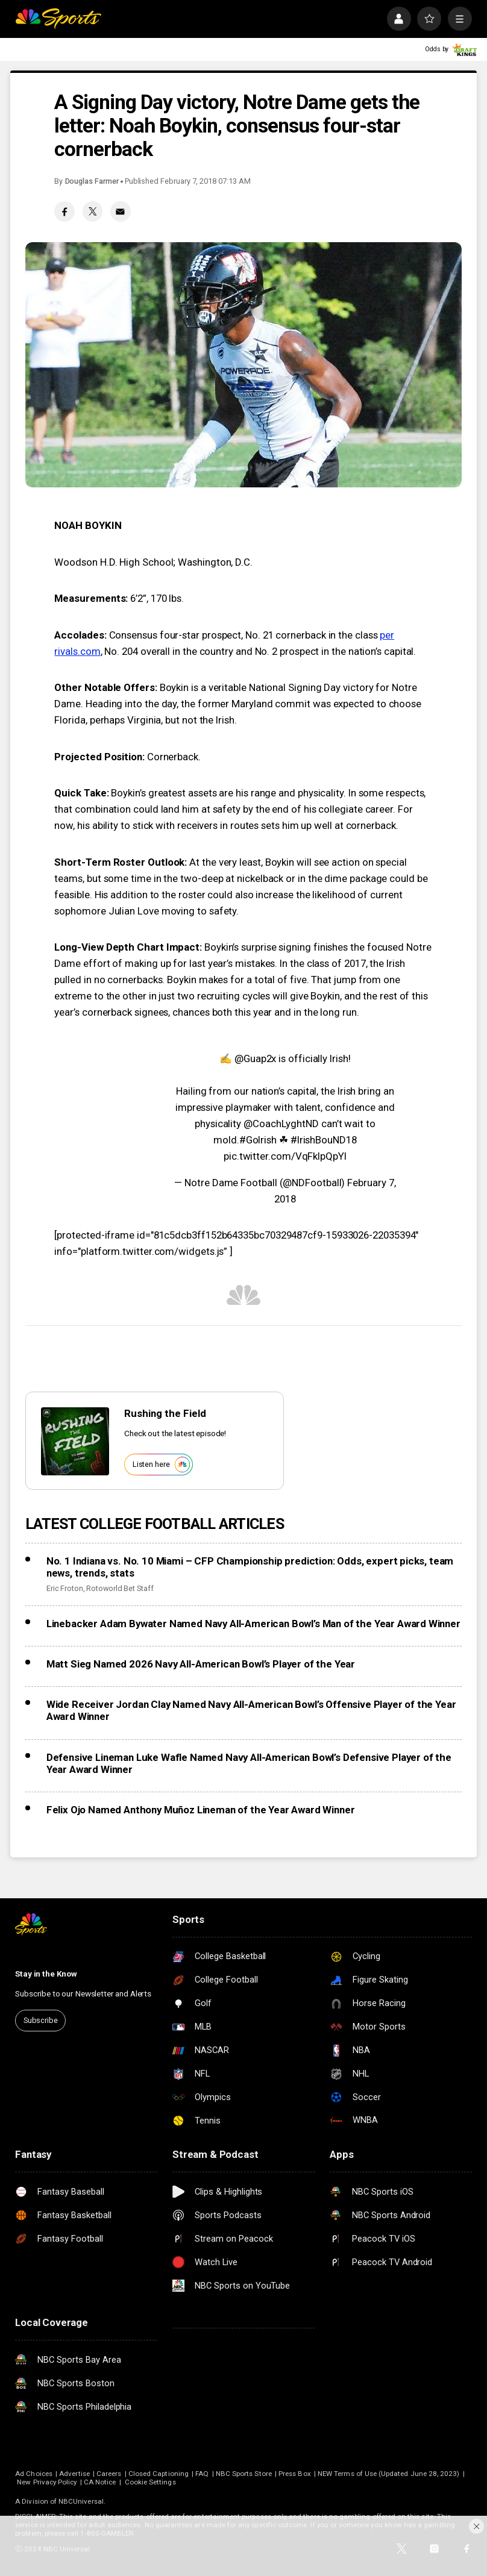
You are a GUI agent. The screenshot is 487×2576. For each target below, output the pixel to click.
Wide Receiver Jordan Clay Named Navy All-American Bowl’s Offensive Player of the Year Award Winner (251, 1710)
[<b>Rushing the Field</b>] (75, 1441)
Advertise (74, 2473)
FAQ (202, 2473)
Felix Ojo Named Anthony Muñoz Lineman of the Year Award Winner (200, 1810)
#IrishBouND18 (324, 1140)
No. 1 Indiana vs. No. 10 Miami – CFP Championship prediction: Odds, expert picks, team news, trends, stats (250, 1567)
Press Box (294, 2473)
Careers (108, 2473)
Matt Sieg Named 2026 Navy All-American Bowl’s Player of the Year (200, 1664)
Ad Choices (33, 2473)
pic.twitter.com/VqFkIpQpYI (285, 1156)
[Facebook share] (64, 211)
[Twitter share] (93, 211)
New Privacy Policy (47, 2482)
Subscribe (41, 2020)
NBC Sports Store (244, 2473)
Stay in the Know (46, 1973)
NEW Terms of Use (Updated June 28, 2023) (388, 2473)
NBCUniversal (81, 2501)
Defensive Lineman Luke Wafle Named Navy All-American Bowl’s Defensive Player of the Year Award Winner (248, 1763)
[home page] (58, 19)
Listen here (161, 1464)
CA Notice (100, 2482)
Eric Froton (64, 1588)
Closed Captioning (158, 2473)
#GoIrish (258, 1140)
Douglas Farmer (92, 181)
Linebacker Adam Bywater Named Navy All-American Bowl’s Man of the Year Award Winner (253, 1624)
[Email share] (120, 211)
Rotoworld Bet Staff (120, 1588)
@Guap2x (255, 1058)
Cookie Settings (150, 2482)
